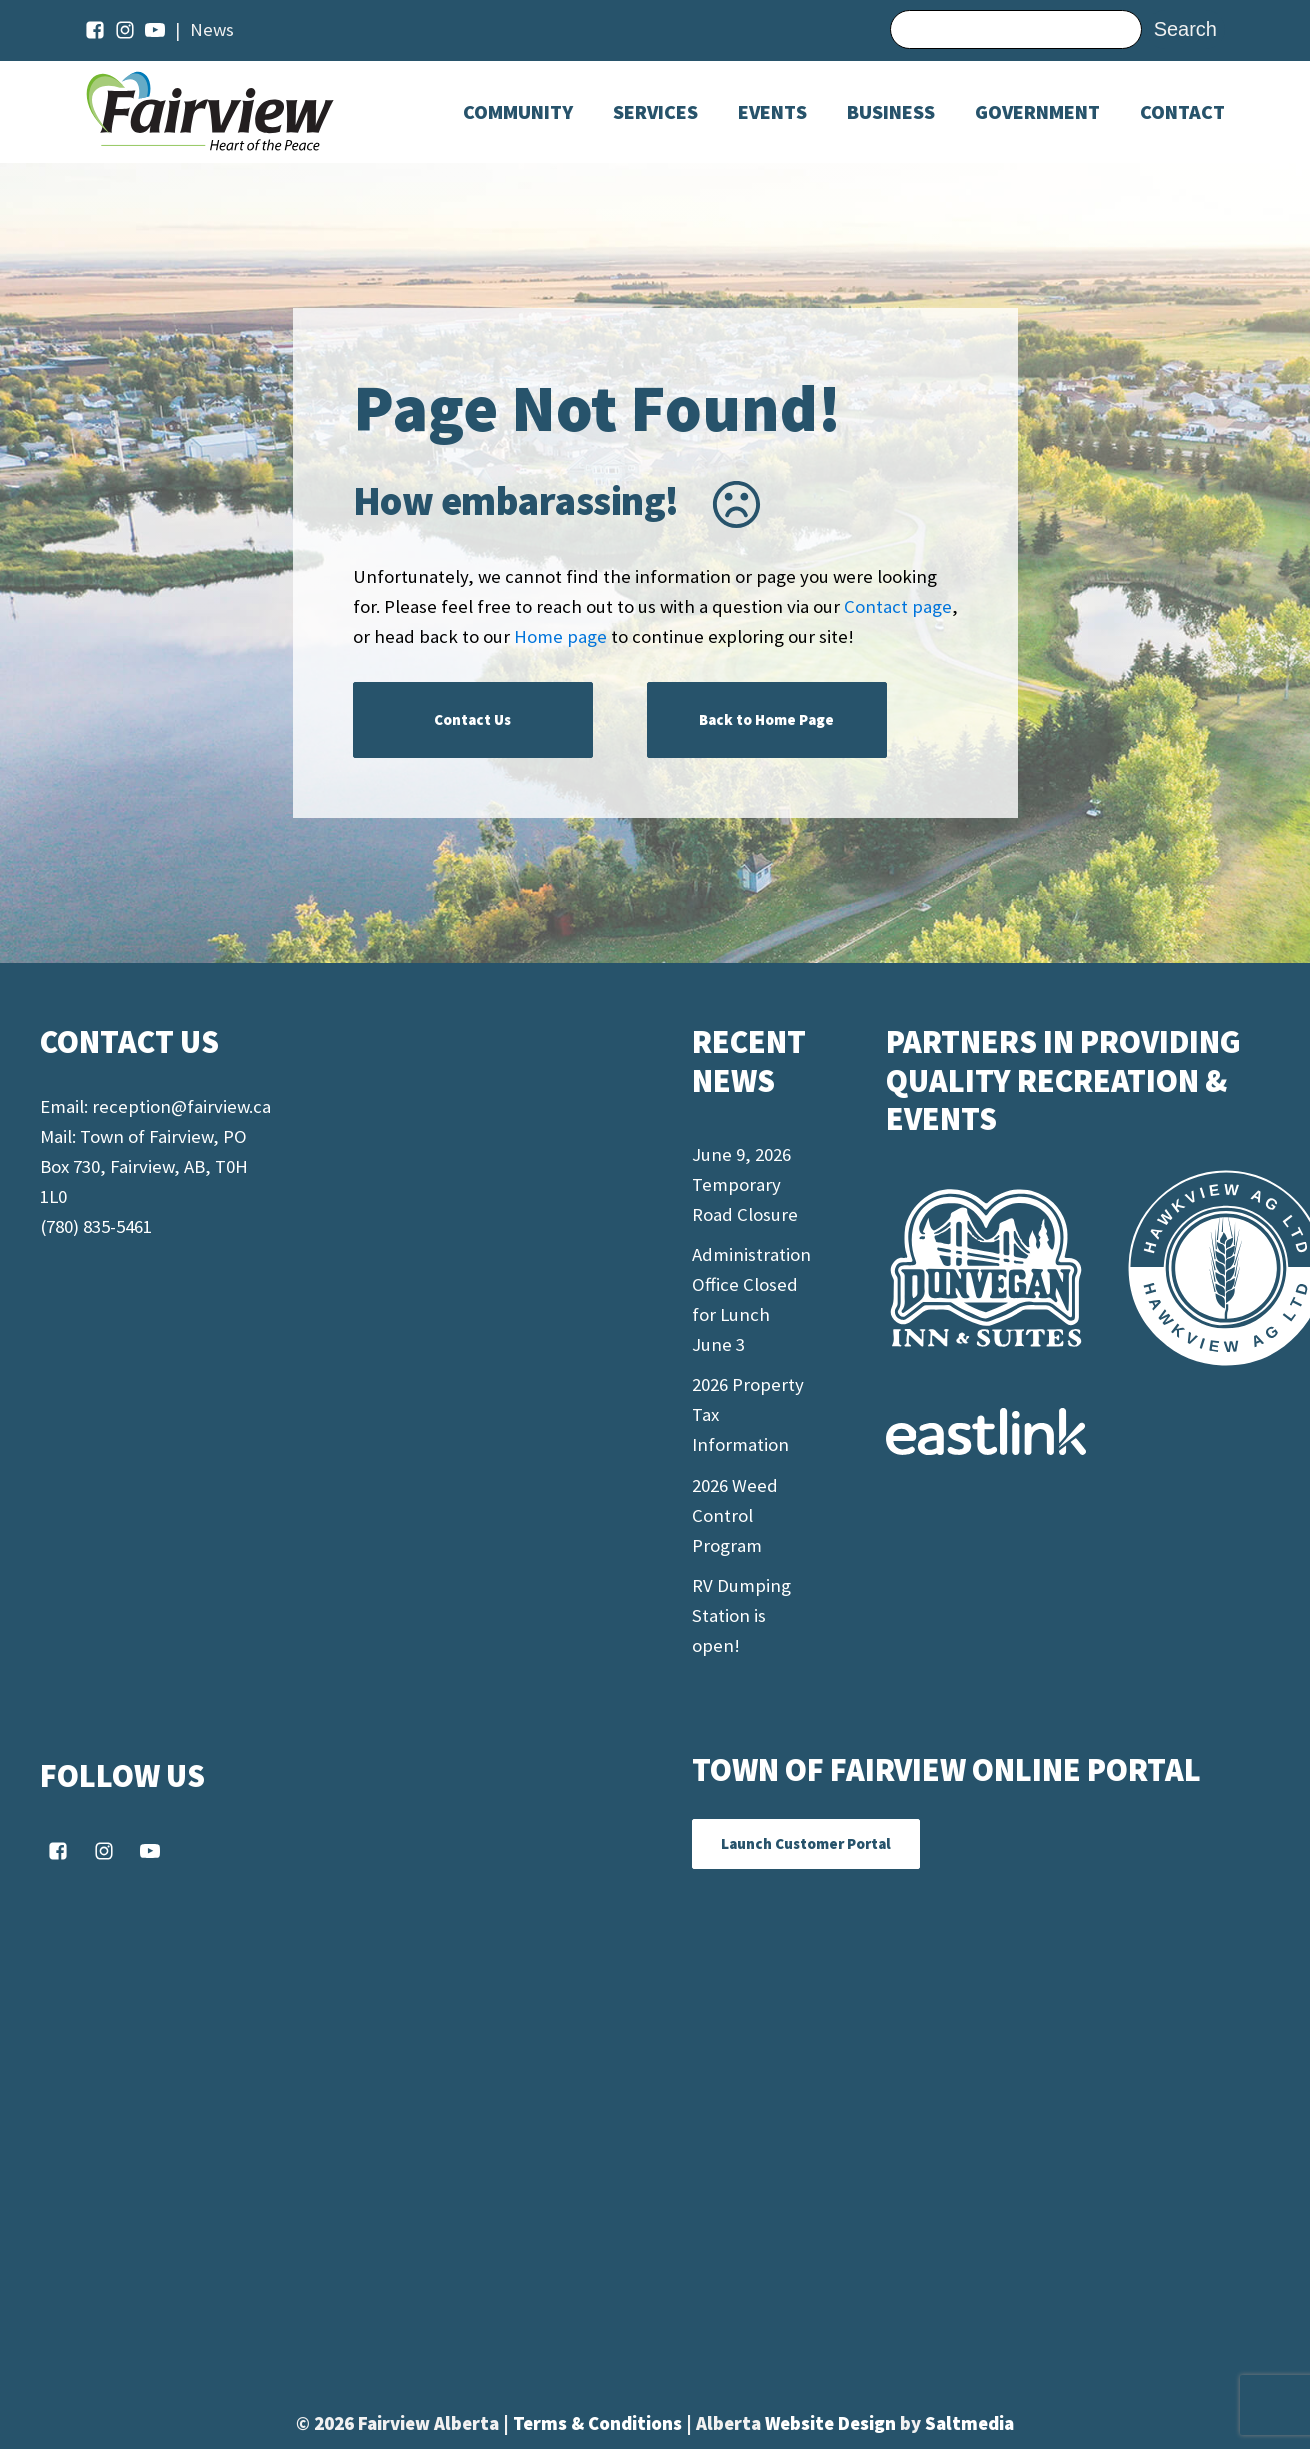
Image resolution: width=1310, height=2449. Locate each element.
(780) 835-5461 (96, 1226)
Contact (1182, 112)
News (212, 29)
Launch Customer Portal (806, 1843)
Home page (560, 636)
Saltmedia (969, 2423)
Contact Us (472, 719)
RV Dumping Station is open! (741, 1615)
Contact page (898, 606)
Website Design (832, 2423)
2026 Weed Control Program (735, 1515)
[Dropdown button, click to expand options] (772, 112)
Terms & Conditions (599, 2423)
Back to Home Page (766, 719)
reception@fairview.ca (181, 1106)
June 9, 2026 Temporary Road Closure (745, 1184)
